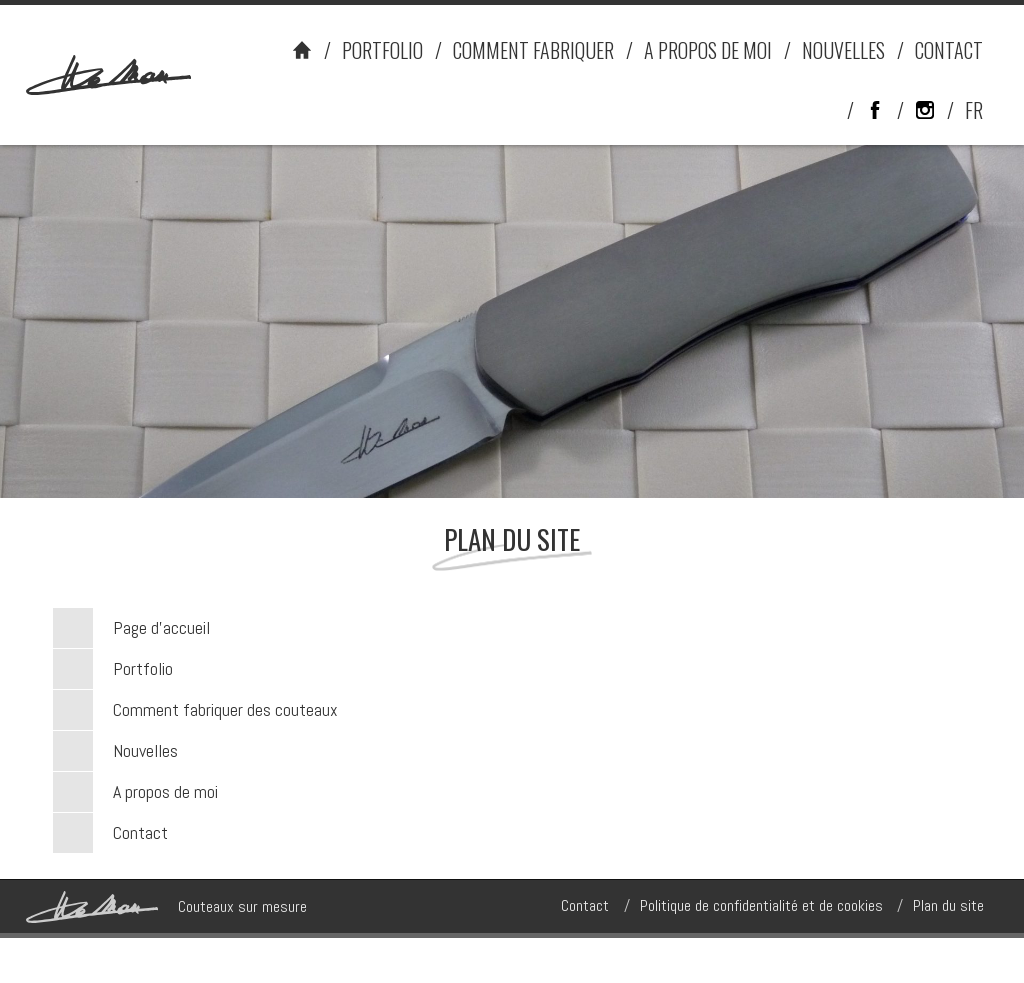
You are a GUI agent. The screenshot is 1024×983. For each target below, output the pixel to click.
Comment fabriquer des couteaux (225, 709)
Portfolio (143, 668)
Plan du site (948, 905)
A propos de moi (165, 791)
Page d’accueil (161, 627)
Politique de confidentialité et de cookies (761, 905)
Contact (140, 832)
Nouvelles (145, 750)
